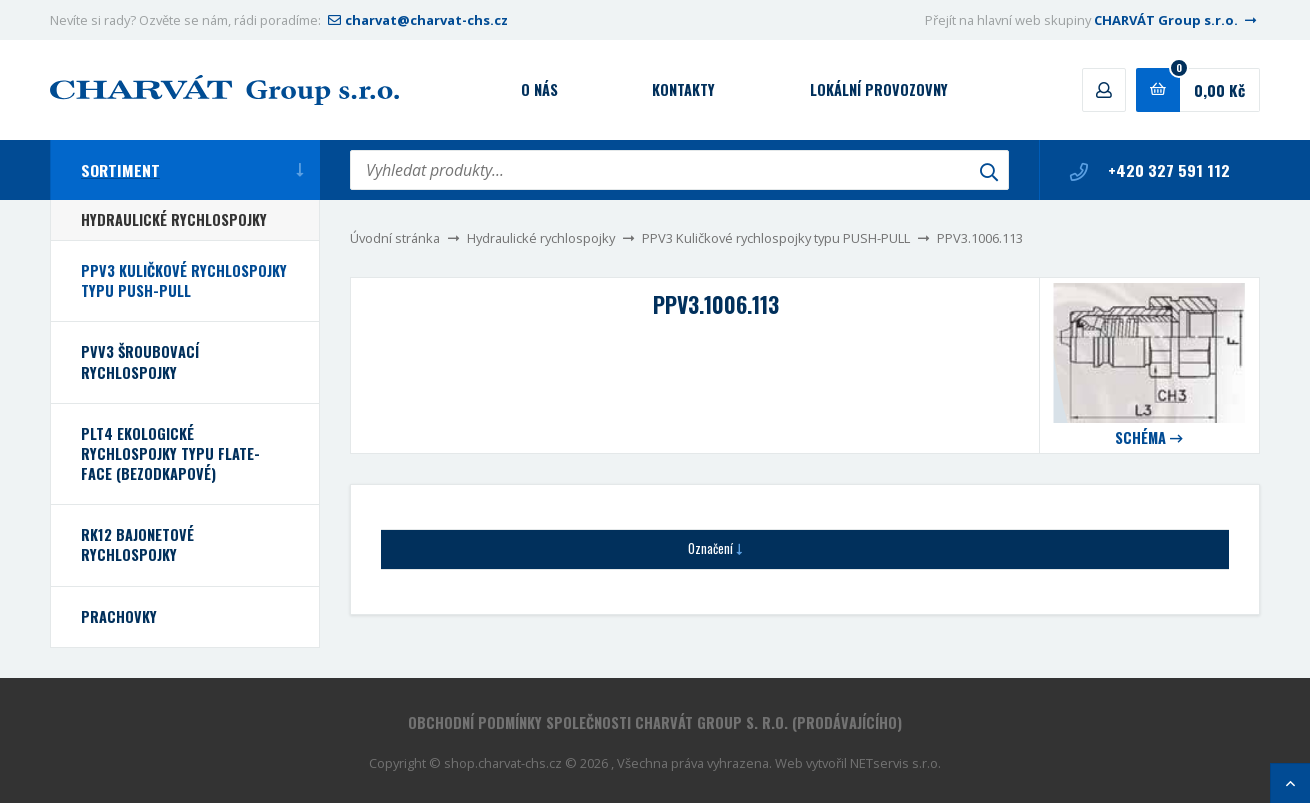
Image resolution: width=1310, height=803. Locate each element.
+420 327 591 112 (1150, 170)
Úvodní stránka (395, 238)
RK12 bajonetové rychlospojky (137, 544)
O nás (539, 89)
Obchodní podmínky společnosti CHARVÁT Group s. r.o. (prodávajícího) (655, 722)
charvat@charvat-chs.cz (416, 20)
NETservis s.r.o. (895, 763)
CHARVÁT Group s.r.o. (1177, 20)
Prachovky (119, 616)
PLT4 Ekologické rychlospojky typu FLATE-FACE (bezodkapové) (170, 453)
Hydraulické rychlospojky (541, 238)
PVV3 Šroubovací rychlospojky (140, 361)
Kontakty (683, 89)
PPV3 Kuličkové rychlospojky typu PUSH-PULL (776, 238)
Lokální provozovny (879, 89)
